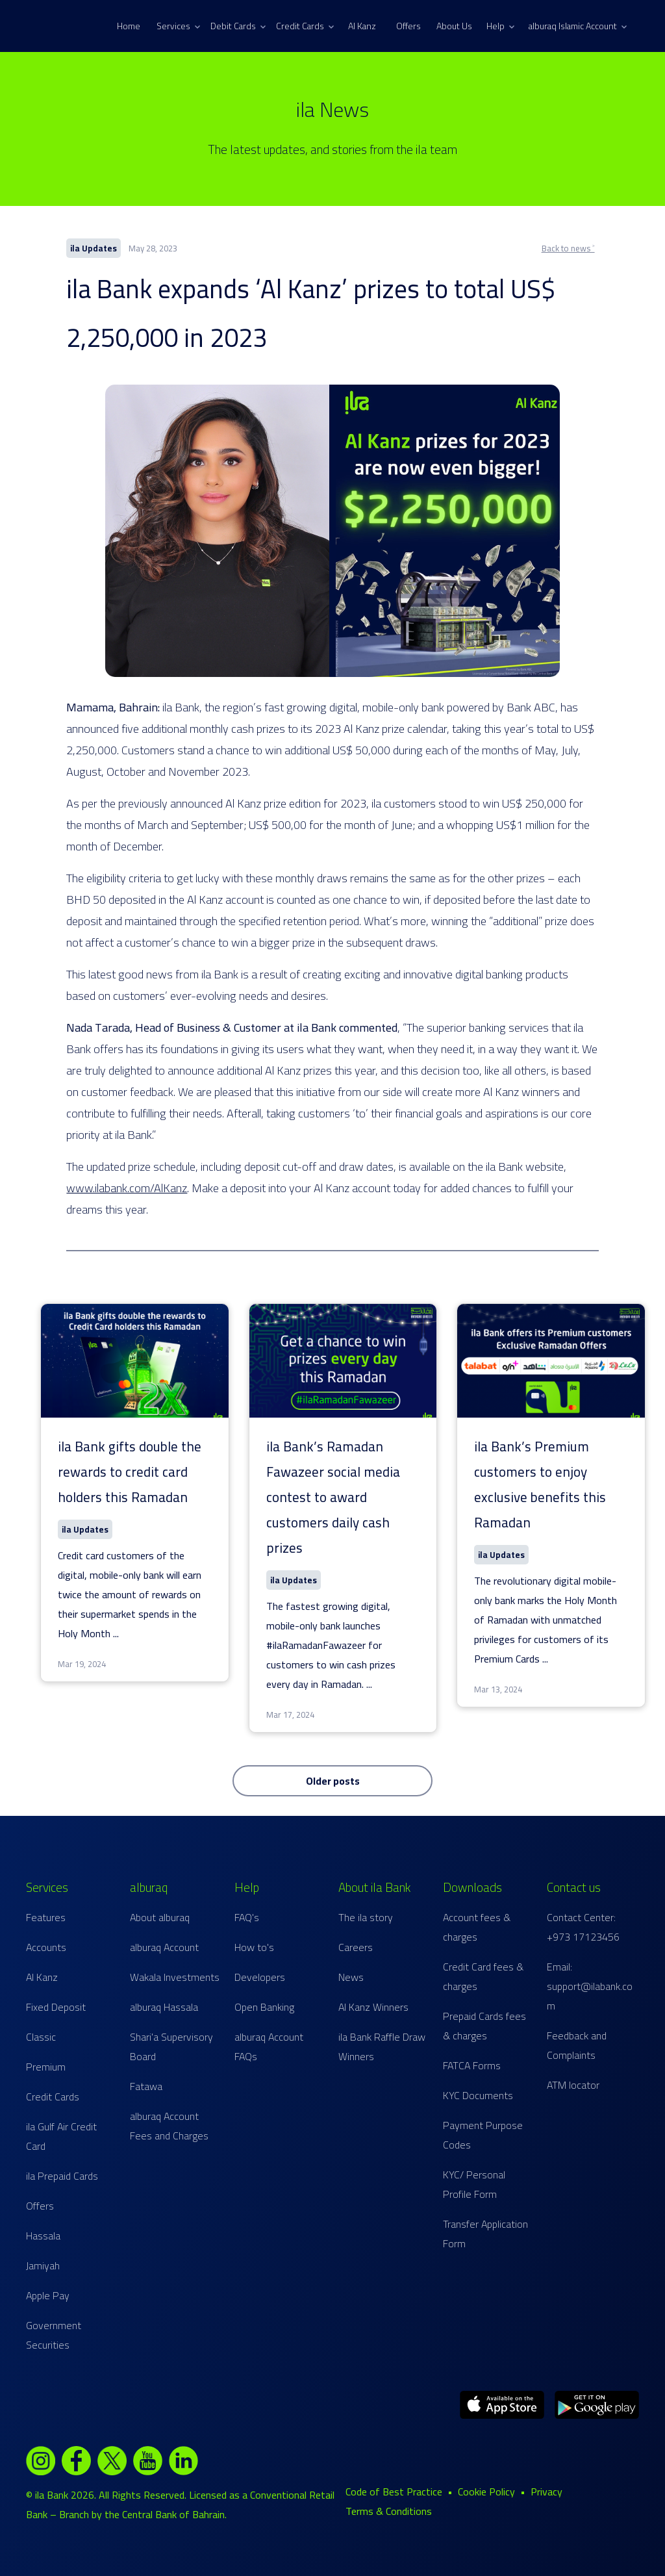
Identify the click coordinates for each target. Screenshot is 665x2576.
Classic (41, 2037)
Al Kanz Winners (373, 2007)
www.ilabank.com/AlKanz (126, 1188)
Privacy (546, 2491)
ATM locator (573, 2085)
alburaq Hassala (164, 2007)
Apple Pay (47, 2295)
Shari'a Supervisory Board (171, 2046)
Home (128, 26)
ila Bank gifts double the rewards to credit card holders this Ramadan (129, 1472)
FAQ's (246, 1917)
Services (178, 26)
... (116, 1633)
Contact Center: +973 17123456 (583, 1926)
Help (500, 26)
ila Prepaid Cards (62, 2176)
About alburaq (160, 1917)
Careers (355, 1947)
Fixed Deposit (56, 2007)
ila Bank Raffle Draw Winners (381, 2046)
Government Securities (53, 2334)
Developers (259, 1977)
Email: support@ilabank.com (590, 1986)
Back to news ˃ (568, 248)
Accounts (46, 1947)
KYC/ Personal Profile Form (474, 2184)
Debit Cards (238, 26)
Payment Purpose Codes (483, 2134)
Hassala (43, 2235)
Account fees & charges (476, 1926)
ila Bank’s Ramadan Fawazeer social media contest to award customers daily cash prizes (333, 1497)
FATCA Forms (472, 2065)
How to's (254, 1947)
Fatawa (146, 2086)
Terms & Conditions (388, 2511)
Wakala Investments (175, 1977)
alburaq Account (164, 1947)
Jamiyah (43, 2265)
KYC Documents (478, 2095)
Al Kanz (362, 26)
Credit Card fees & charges (483, 1976)
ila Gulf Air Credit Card (61, 2136)
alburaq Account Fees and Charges (169, 2125)
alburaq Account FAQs (268, 2046)
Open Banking (264, 2007)
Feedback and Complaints (577, 2045)
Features (46, 1917)
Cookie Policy (486, 2491)
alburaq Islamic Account (578, 26)
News (351, 1977)
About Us (454, 26)
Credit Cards (305, 26)
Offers (408, 26)
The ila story (365, 1917)
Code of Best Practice (393, 2491)
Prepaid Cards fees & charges (484, 2025)
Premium (46, 2066)
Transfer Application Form (485, 2233)
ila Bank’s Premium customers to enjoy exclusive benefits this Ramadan (540, 1484)
